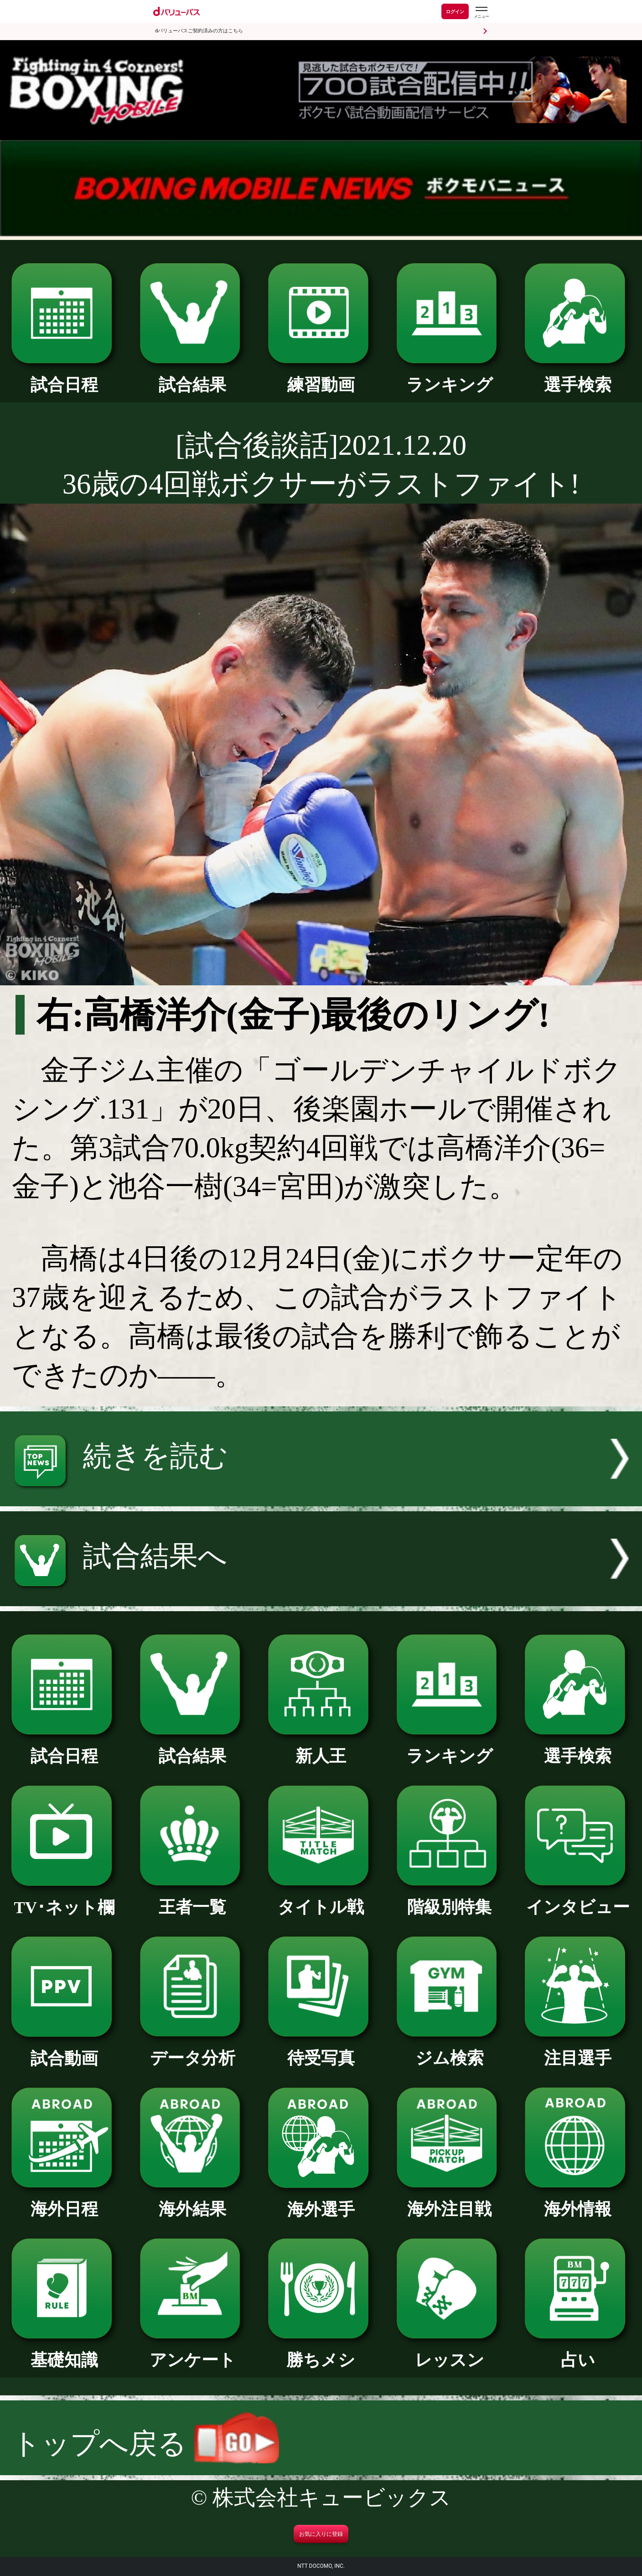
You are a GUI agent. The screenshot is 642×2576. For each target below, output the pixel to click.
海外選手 (321, 2201)
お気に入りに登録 (321, 2534)
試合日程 (64, 376)
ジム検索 (449, 2049)
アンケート (193, 2351)
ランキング (449, 376)
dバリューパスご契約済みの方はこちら (199, 31)
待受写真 (321, 2049)
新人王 (321, 1747)
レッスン (449, 2351)
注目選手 (577, 2049)
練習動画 (321, 376)
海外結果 (193, 2200)
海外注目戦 (449, 2200)
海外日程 (64, 2200)
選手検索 (577, 376)
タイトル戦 (321, 1898)
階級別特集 (449, 1898)
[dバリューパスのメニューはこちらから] (481, 12)
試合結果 (193, 376)
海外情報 (577, 2200)
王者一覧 (193, 1898)
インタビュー (577, 1898)
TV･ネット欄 (64, 1899)
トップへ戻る (145, 2444)
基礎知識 (64, 2351)
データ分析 (193, 2049)
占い (577, 2351)
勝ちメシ (321, 2351)
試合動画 (64, 2050)
